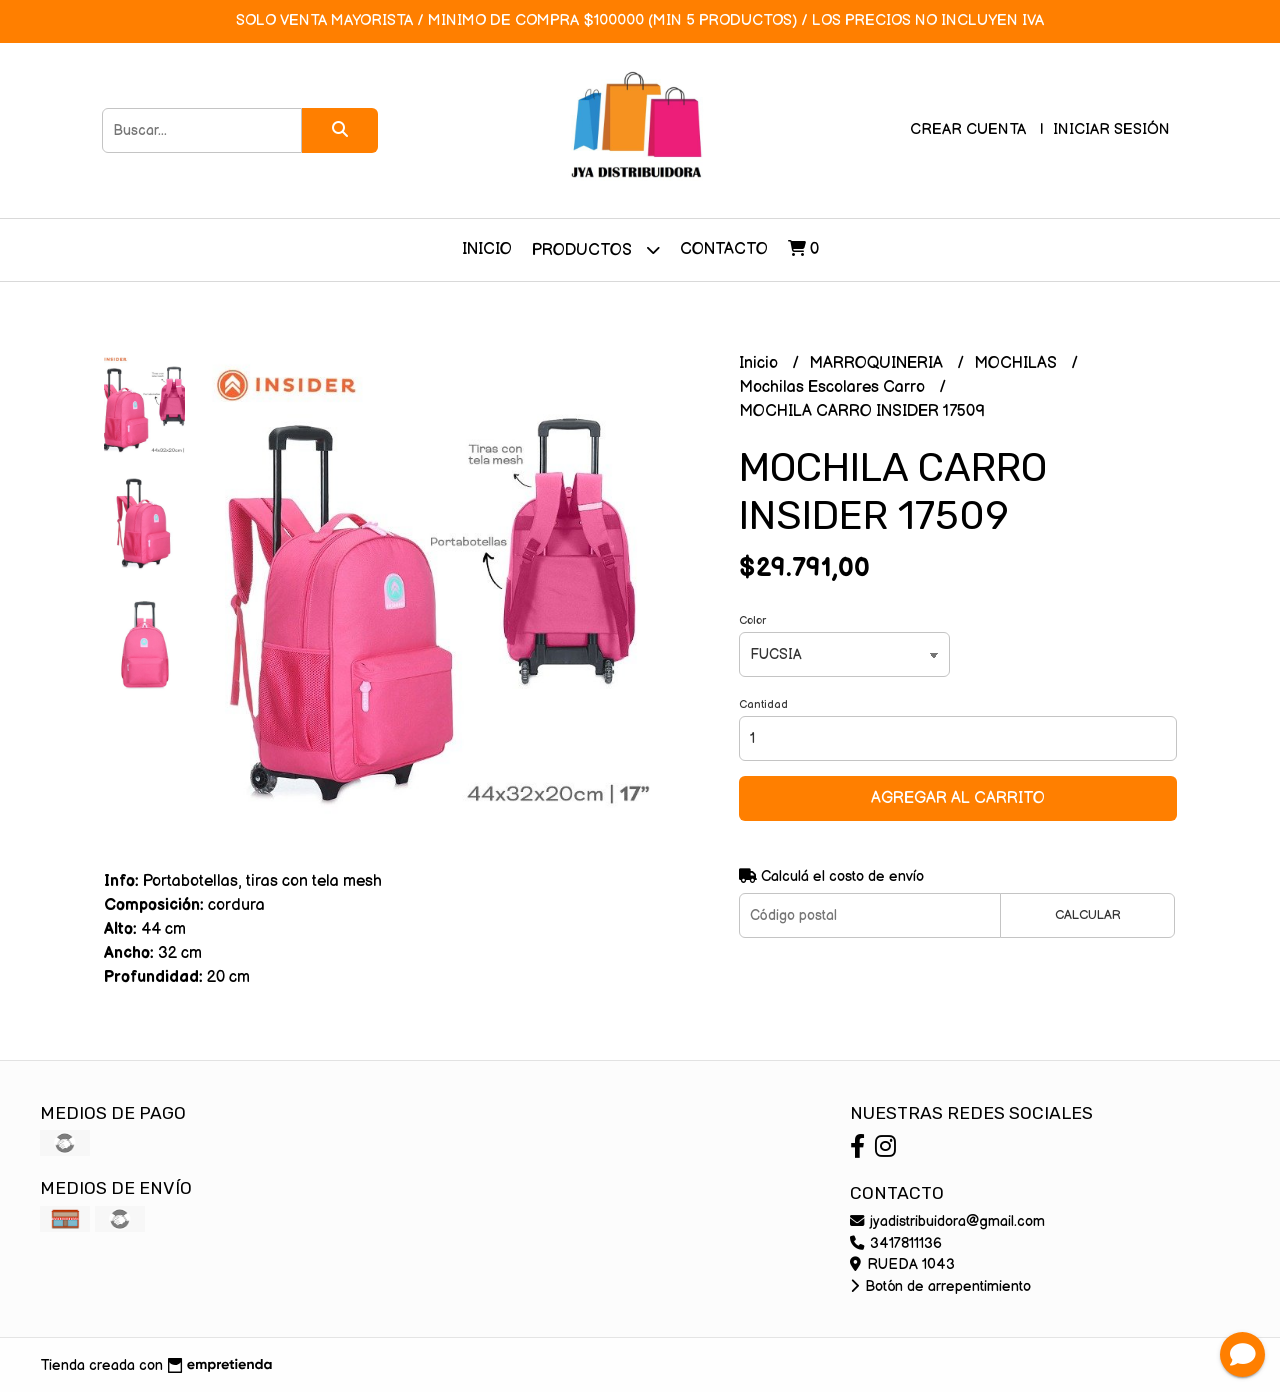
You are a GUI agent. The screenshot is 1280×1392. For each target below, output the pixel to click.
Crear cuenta (968, 129)
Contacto (724, 249)
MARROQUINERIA (878, 363)
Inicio (487, 249)
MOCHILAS (1017, 363)
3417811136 (896, 1243)
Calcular (1088, 915)
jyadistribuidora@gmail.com (947, 1221)
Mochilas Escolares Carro (834, 387)
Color (752, 620)
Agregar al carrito (958, 798)
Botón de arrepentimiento (940, 1286)
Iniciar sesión (1111, 129)
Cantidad (763, 704)
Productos (596, 249)
